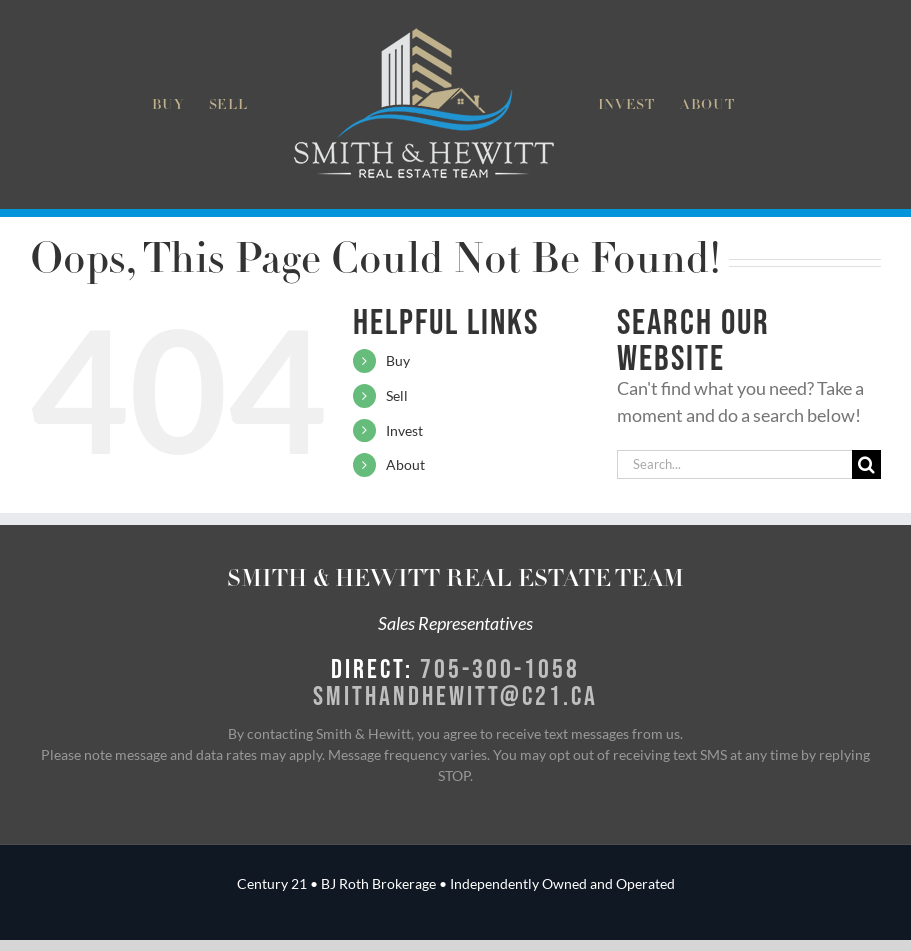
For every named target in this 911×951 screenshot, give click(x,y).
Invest (404, 430)
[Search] (866, 464)
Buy (398, 360)
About (405, 464)
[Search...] (734, 464)
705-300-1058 (500, 668)
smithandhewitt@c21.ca (455, 695)
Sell (397, 395)
